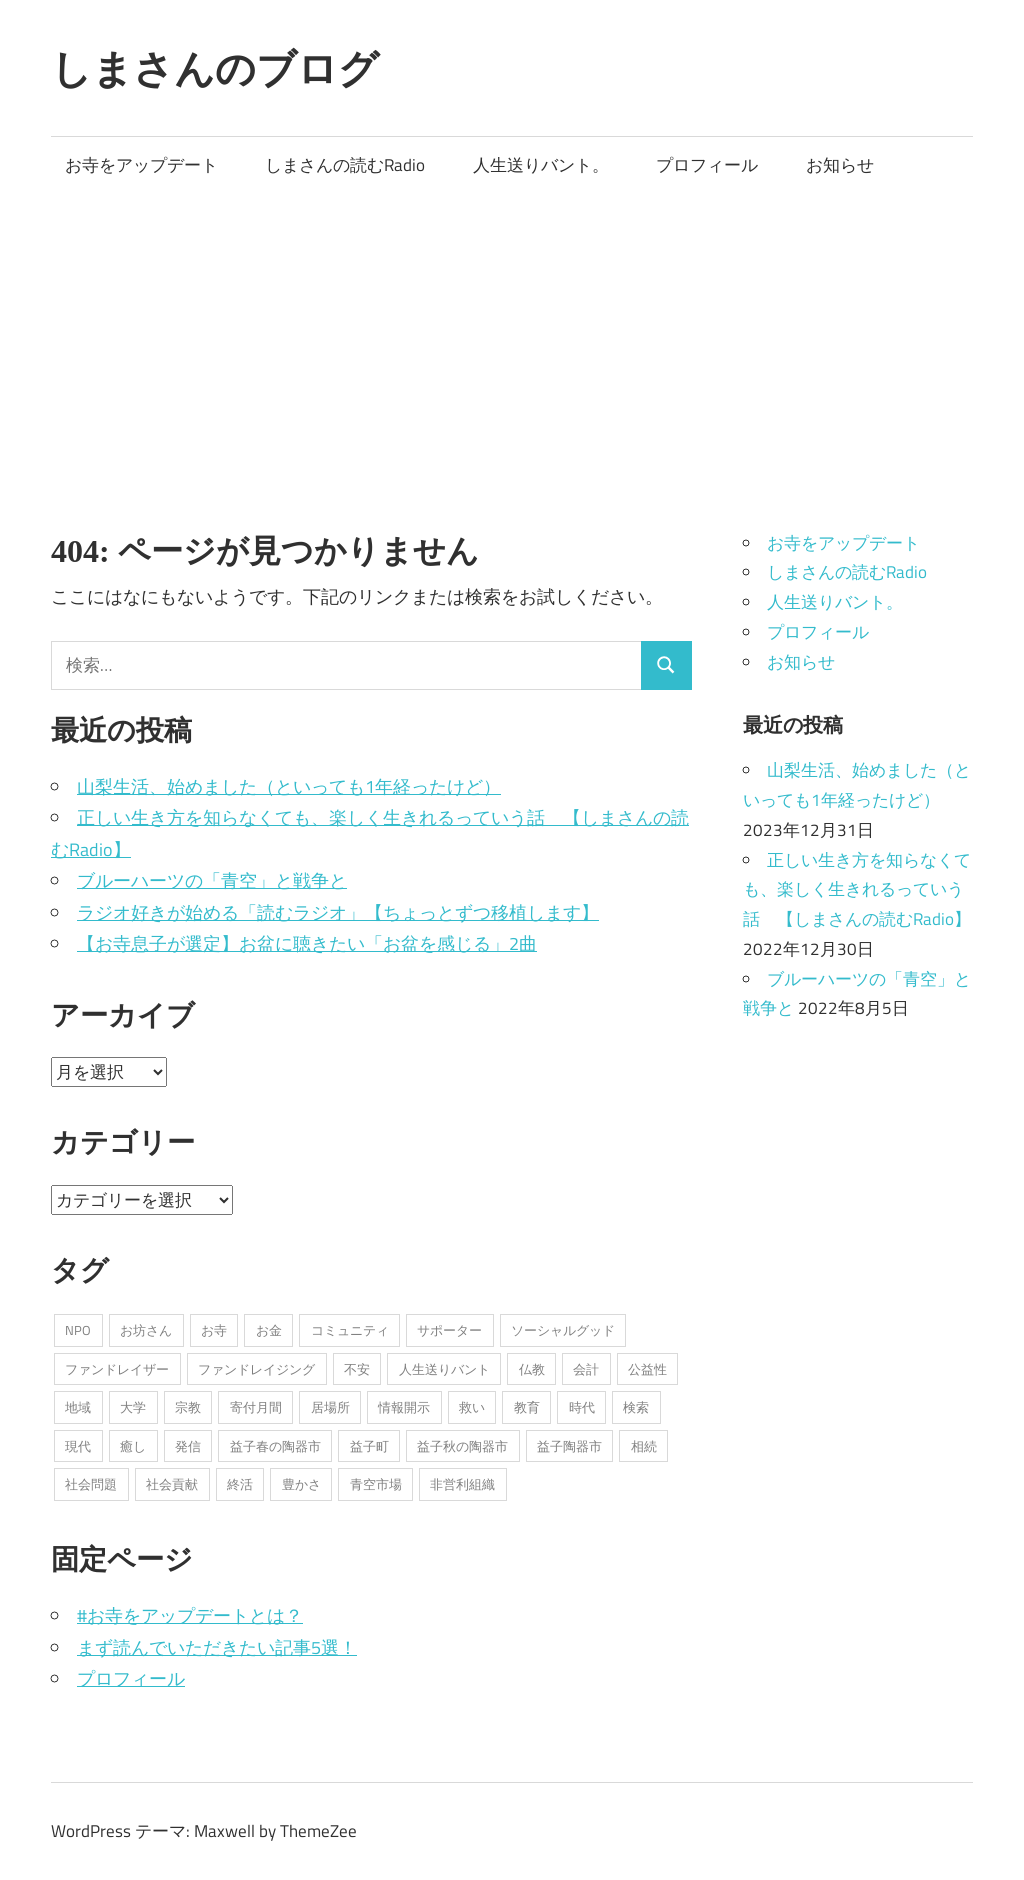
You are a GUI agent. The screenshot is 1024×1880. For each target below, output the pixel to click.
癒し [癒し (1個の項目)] (133, 1446)
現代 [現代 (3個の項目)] (78, 1446)
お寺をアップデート (141, 165)
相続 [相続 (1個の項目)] (644, 1446)
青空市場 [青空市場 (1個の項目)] (376, 1484)
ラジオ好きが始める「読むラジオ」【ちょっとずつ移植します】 (338, 912)
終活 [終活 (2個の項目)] (240, 1484)
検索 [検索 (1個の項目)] (636, 1407)
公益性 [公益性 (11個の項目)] (647, 1369)
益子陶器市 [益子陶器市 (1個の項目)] (569, 1446)
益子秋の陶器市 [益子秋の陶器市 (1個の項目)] (462, 1446)
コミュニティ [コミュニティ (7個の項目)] (350, 1330)
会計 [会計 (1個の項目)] (586, 1369)
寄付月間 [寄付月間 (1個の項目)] (256, 1407)
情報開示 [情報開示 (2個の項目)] (404, 1407)
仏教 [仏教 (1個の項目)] (532, 1369)
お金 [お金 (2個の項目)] (269, 1330)
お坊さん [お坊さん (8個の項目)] (146, 1330)
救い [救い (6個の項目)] (472, 1407)
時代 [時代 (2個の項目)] (582, 1407)
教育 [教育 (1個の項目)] (527, 1407)
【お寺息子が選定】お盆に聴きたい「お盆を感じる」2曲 (307, 943)
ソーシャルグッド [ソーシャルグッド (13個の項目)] (563, 1330)
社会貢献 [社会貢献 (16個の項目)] (172, 1484)
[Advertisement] (512, 345)
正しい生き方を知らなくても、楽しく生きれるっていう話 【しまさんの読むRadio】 (857, 890)
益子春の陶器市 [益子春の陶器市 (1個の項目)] (275, 1446)
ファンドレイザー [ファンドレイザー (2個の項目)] (117, 1369)
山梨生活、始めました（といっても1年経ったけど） (289, 786)
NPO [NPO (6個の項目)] (78, 1330)
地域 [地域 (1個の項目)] (78, 1407)
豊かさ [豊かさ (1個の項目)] (301, 1484)
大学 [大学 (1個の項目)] (133, 1407)
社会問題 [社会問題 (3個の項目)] (91, 1484)
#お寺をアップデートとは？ (190, 1615)
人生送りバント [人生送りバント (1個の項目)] (444, 1369)
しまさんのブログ (215, 68)
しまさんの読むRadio (345, 165)
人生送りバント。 (541, 165)
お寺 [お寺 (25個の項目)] (214, 1330)
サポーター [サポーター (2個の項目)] (449, 1330)
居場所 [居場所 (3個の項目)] (330, 1407)
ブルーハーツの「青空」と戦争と (212, 880)
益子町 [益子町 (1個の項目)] (369, 1446)
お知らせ (840, 165)
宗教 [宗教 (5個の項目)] (188, 1407)
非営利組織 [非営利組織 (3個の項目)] (462, 1484)
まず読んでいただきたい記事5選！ (217, 1647)
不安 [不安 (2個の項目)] (357, 1369)
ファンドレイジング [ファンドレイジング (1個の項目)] (256, 1369)
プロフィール (707, 165)
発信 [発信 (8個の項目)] (188, 1446)
